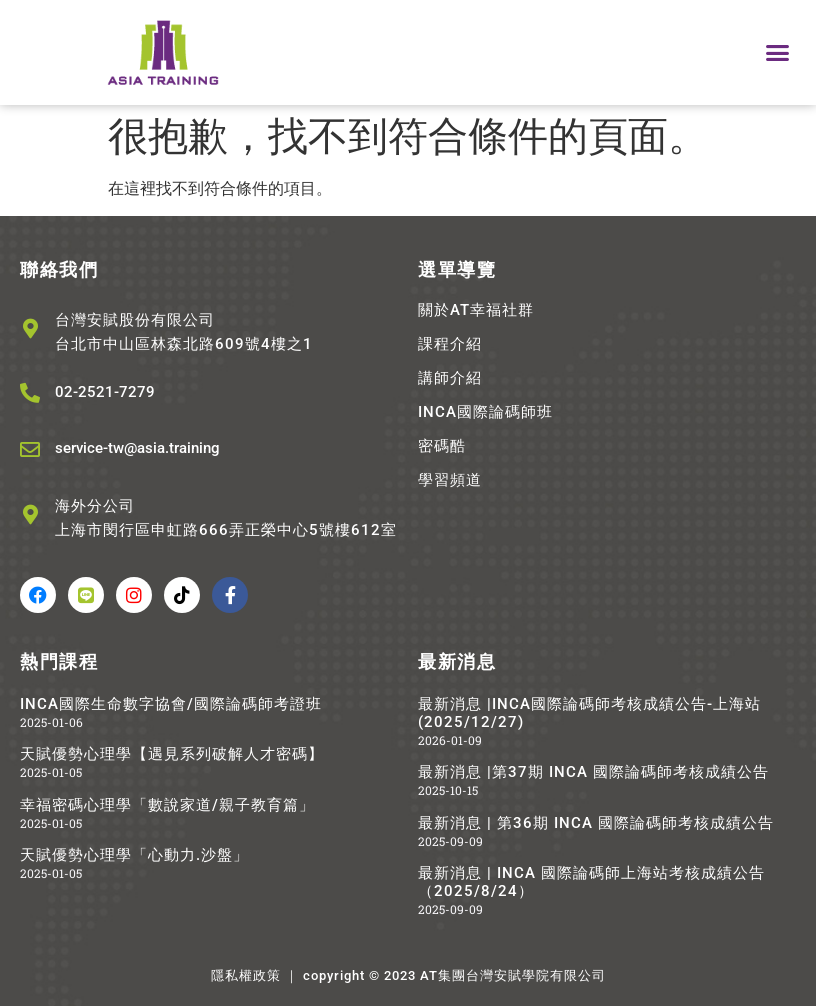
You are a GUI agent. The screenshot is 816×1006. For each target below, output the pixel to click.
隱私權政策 (246, 975)
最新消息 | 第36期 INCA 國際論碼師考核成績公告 (596, 823)
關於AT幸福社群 (476, 310)
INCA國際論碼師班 (485, 412)
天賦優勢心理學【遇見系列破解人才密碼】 (172, 754)
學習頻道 (450, 480)
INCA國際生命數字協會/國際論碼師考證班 (171, 704)
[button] (777, 53)
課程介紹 (450, 344)
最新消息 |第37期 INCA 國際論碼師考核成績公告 (593, 772)
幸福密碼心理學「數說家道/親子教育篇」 (167, 805)
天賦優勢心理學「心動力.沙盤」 (134, 855)
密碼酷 (442, 446)
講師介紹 (450, 378)
